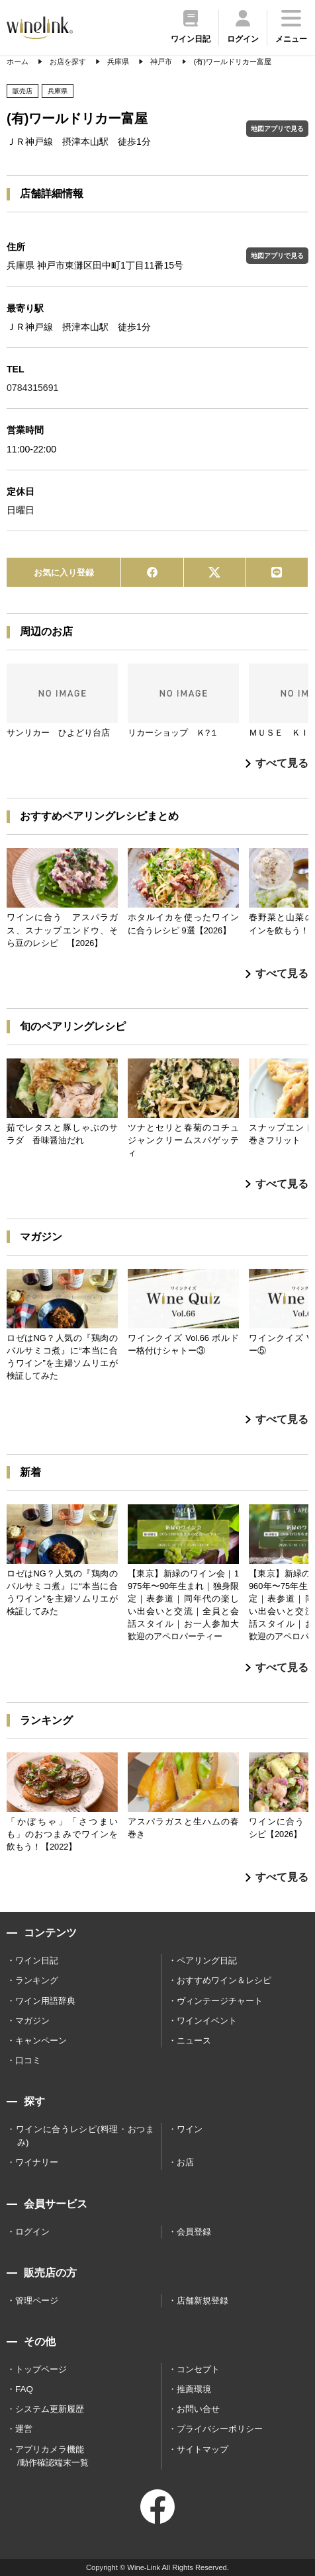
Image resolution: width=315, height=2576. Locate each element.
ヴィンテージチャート (220, 2001)
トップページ (41, 2369)
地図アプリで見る (277, 128)
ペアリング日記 (207, 1960)
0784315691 (32, 387)
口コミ (28, 2060)
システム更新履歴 (49, 2409)
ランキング (36, 1980)
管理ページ (36, 2300)
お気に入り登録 (64, 573)
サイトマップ (202, 2449)
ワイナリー (36, 2162)
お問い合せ (198, 2409)
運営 (23, 2429)
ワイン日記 (36, 1960)
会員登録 (194, 2232)
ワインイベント (207, 2021)
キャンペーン (41, 2040)
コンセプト (198, 2369)
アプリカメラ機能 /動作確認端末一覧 (52, 2456)
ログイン (32, 2232)
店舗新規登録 (202, 2300)
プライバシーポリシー (220, 2429)
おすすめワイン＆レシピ (224, 1980)
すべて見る (277, 763)
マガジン (32, 2021)
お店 (185, 2162)
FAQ (24, 2389)
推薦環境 (194, 2389)
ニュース (194, 2040)
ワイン (189, 2129)
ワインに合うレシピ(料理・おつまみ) (85, 2135)
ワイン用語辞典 (45, 2001)
